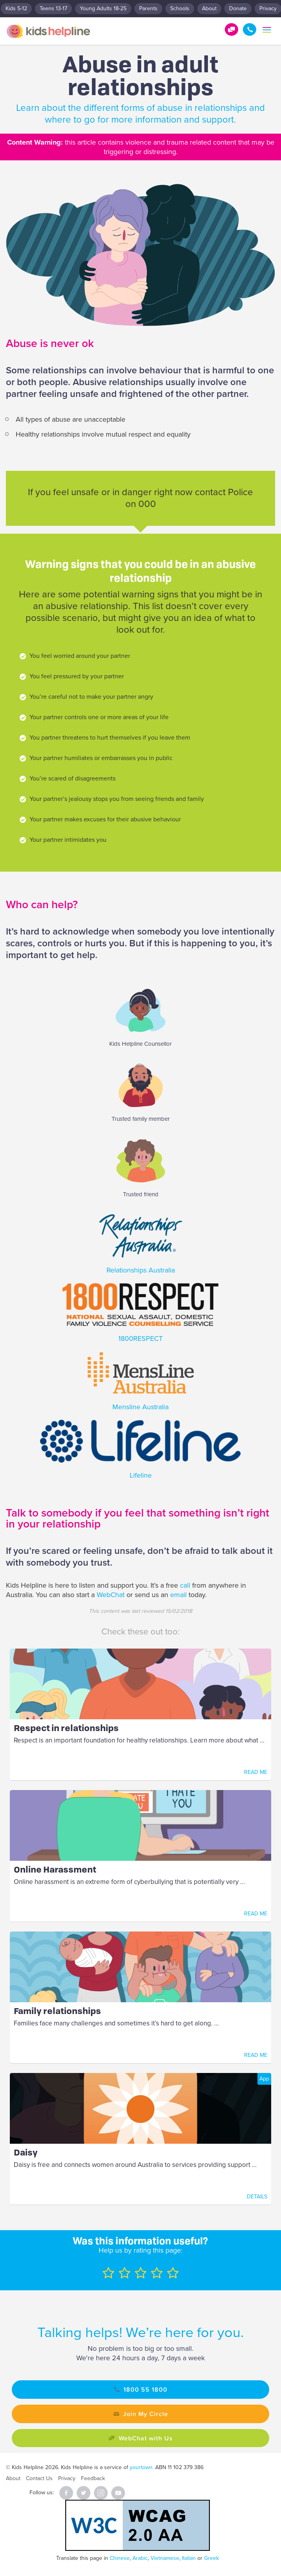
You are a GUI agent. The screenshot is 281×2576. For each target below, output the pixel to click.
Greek (211, 2558)
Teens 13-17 (53, 8)
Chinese (120, 2558)
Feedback (93, 2478)
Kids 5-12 (16, 8)
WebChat (112, 1594)
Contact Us (39, 2478)
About (209, 8)
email (178, 1594)
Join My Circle (145, 2413)
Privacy (66, 2478)
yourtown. (142, 2467)
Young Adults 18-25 (103, 8)
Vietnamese (165, 2558)
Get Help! (231, 29)
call (186, 1585)
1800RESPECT (140, 1338)
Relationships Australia (141, 1270)
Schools (179, 8)
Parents (148, 8)
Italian (189, 2558)
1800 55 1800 (249, 29)
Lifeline (141, 1475)
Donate (238, 8)
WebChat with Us (146, 2438)
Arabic (140, 2558)
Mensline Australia (140, 1407)
